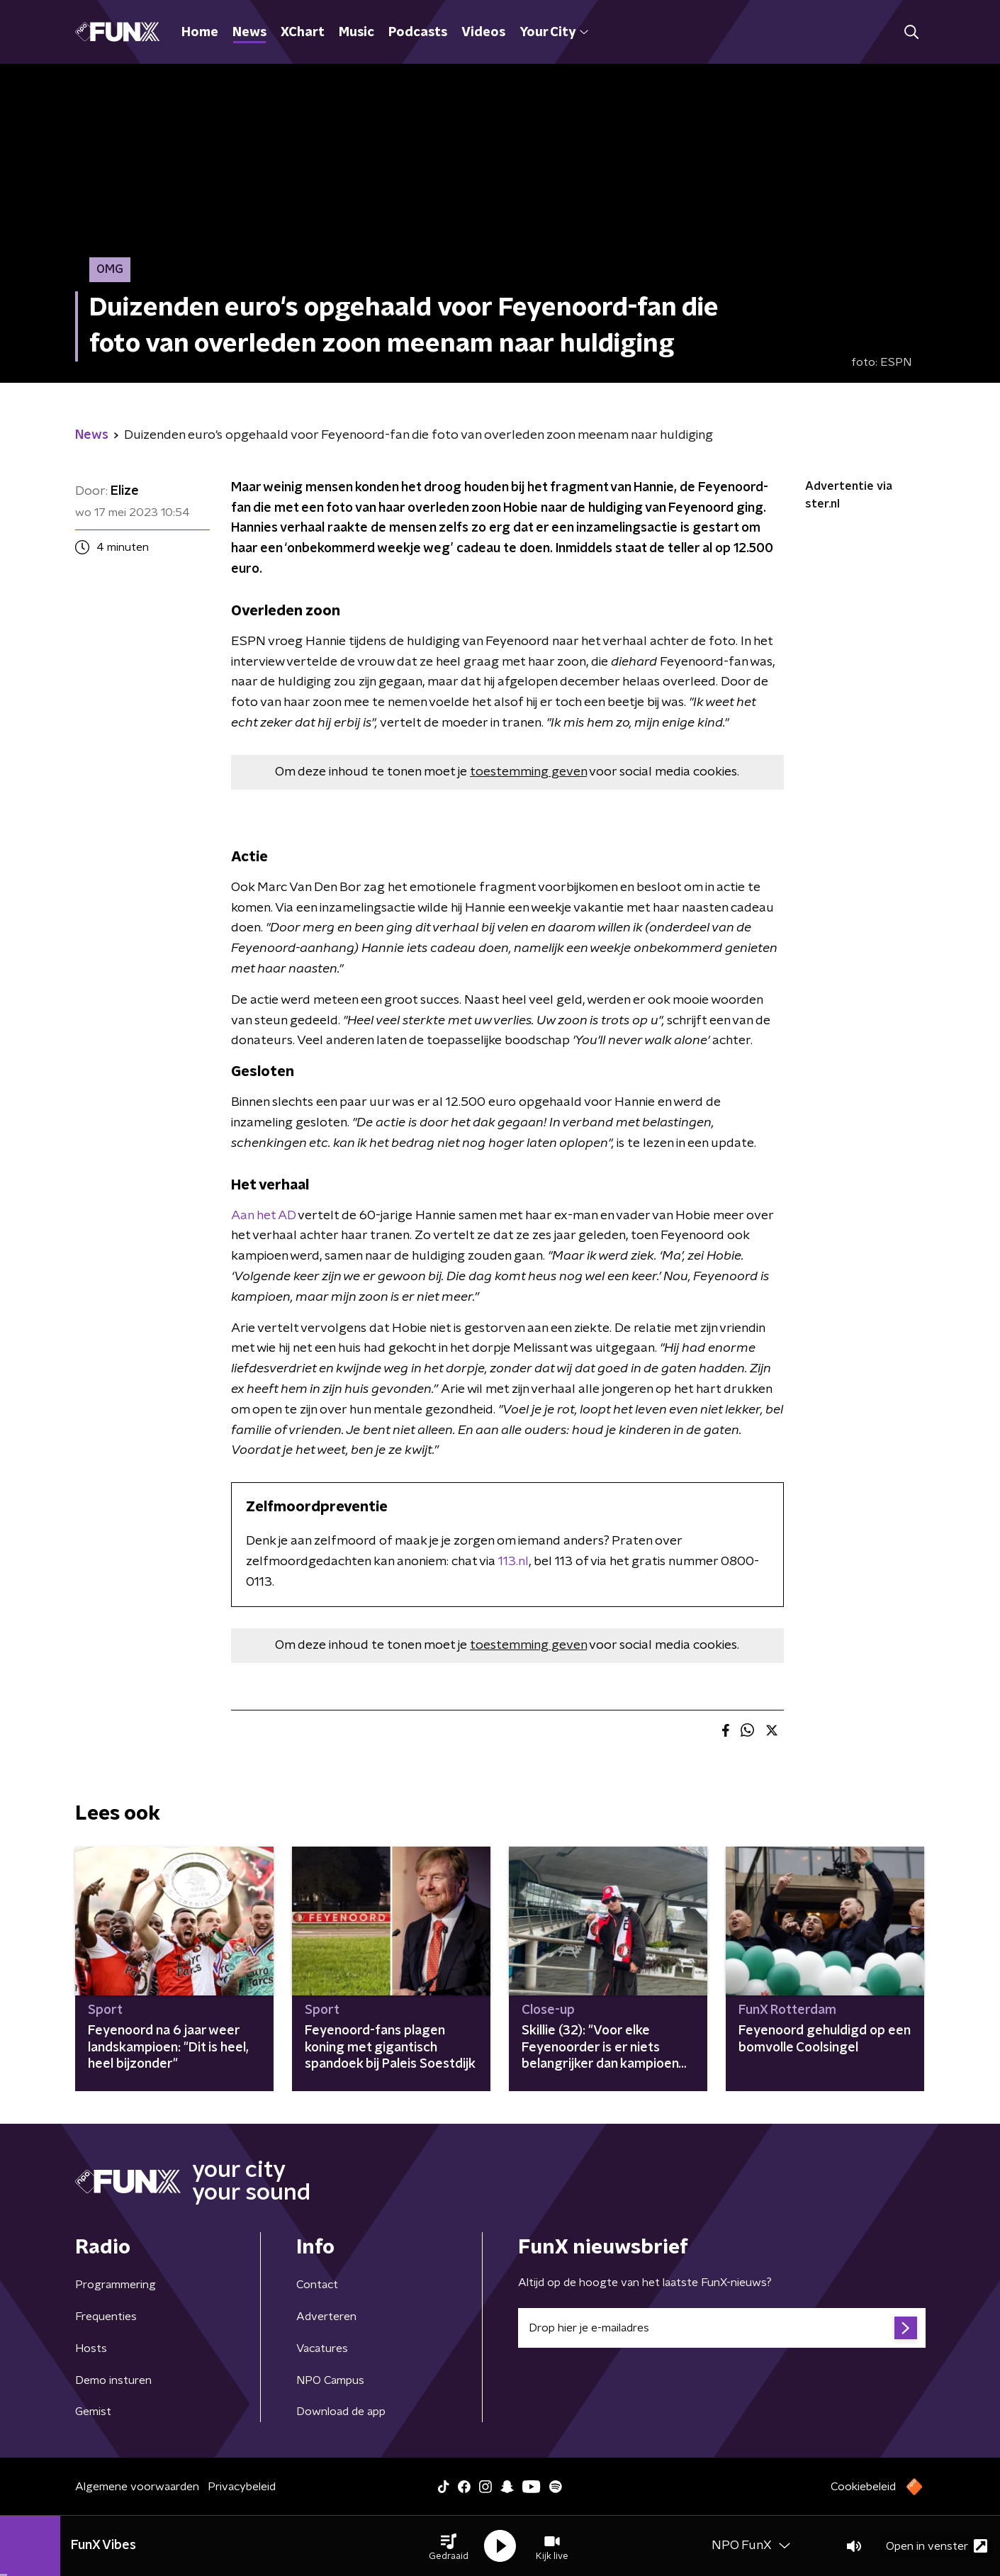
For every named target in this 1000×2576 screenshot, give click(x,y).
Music (356, 32)
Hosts (91, 2348)
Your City (553, 32)
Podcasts (417, 32)
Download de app (341, 2411)
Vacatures (322, 2348)
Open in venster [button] (936, 2546)
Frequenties (106, 2316)
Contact (317, 2284)
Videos (483, 32)
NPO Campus (330, 2380)
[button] (448, 2546)
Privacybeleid (242, 2486)
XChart (303, 32)
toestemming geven (528, 772)
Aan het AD (263, 1215)
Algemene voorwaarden (137, 2486)
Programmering (115, 2284)
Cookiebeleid (863, 2486)
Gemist (93, 2411)
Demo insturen (113, 2380)
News (249, 32)
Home (199, 32)
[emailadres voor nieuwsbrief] (722, 2328)
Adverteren (326, 2316)
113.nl (513, 1561)
